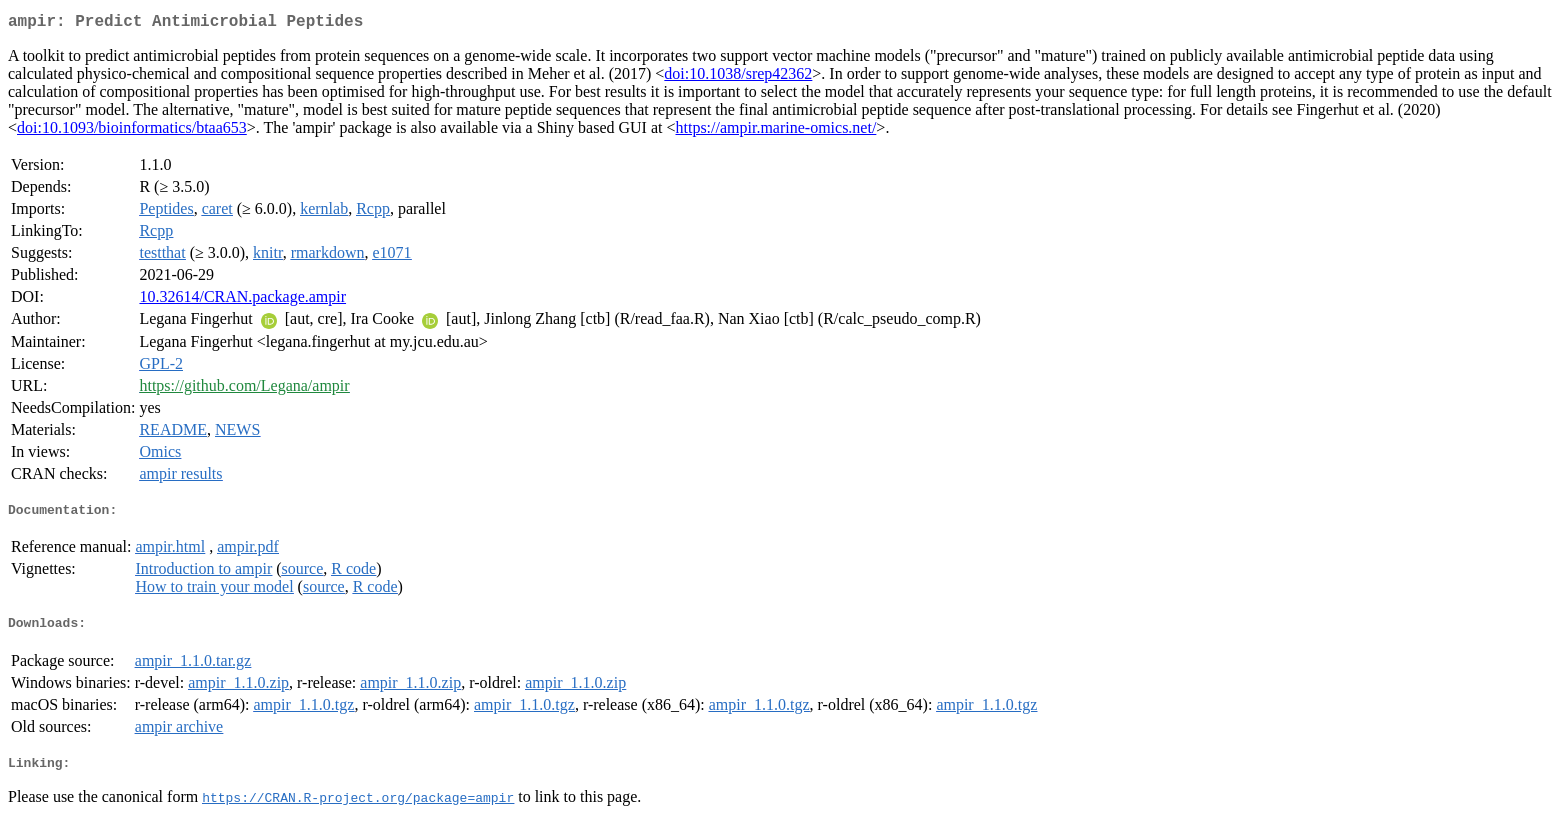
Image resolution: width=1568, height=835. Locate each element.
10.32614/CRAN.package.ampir (242, 300)
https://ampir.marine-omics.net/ (776, 131)
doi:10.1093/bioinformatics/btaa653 (132, 131)
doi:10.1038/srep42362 (738, 77)
